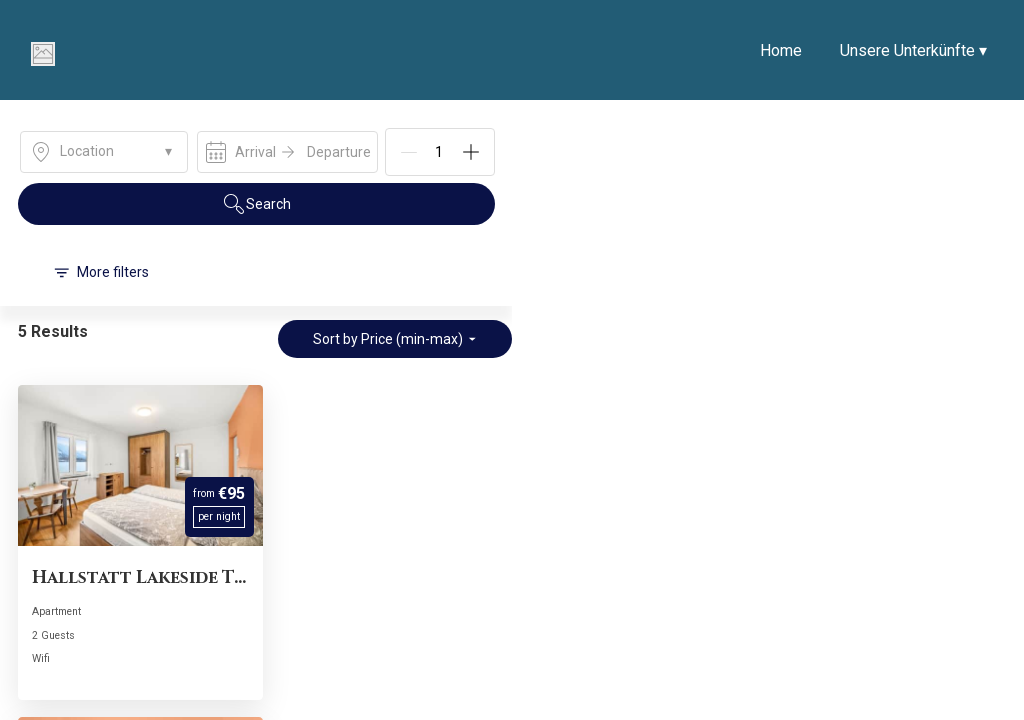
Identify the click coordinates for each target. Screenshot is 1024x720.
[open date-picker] (287, 152)
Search (256, 204)
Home (781, 50)
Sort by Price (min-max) (395, 339)
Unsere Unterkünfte (913, 50)
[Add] (471, 152)
